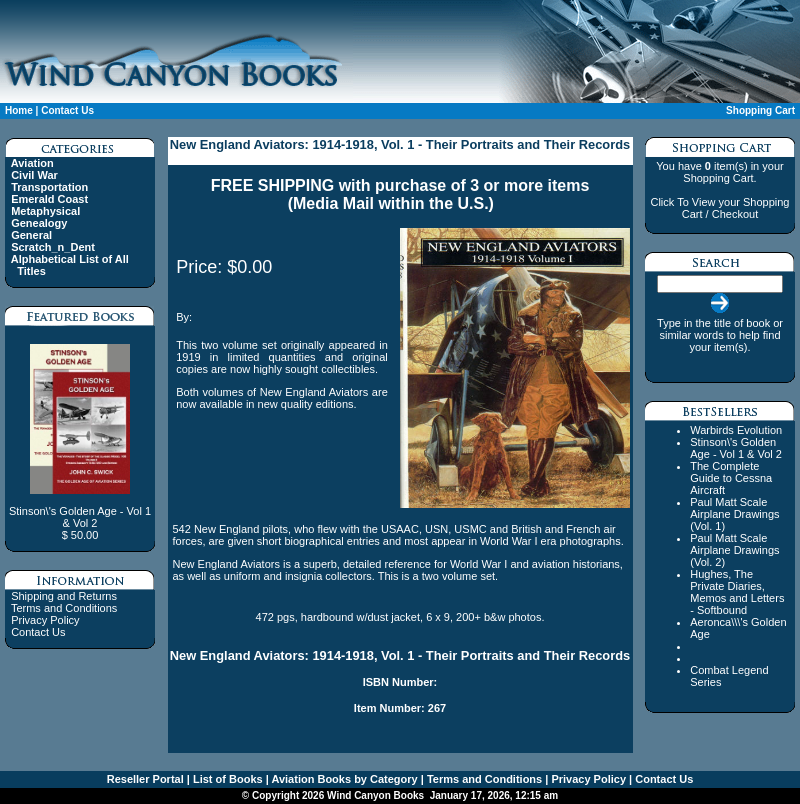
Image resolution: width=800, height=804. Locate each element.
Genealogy (39, 223)
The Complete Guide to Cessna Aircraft (731, 478)
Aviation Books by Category (343, 779)
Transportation (49, 187)
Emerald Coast (49, 199)
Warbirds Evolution (736, 430)
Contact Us (67, 110)
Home (19, 110)
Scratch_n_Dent (53, 247)
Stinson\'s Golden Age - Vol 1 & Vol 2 (736, 448)
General (31, 235)
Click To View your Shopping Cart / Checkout (719, 208)
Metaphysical (45, 211)
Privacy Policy (45, 620)
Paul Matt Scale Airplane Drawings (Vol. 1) (734, 514)
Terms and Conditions (64, 608)
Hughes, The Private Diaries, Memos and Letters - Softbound (737, 592)
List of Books (226, 779)
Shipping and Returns (64, 596)
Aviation (32, 163)
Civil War (34, 175)
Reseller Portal (145, 779)
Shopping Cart (760, 110)
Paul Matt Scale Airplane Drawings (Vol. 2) (734, 550)
